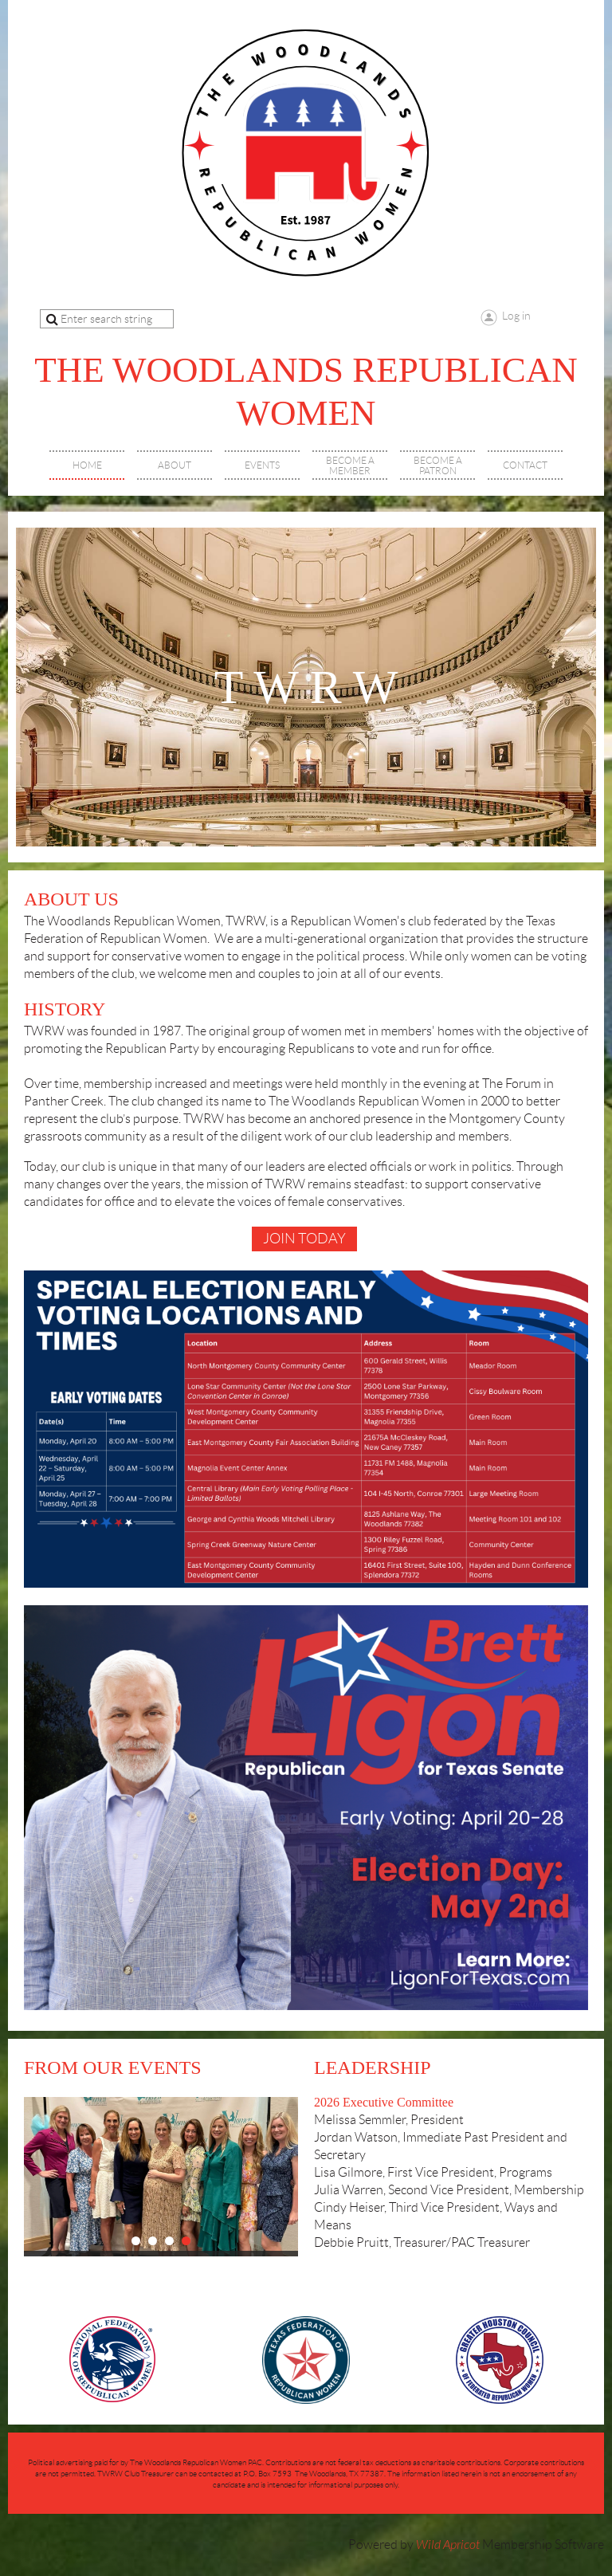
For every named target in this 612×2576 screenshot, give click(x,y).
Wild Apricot (448, 2545)
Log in (516, 315)
